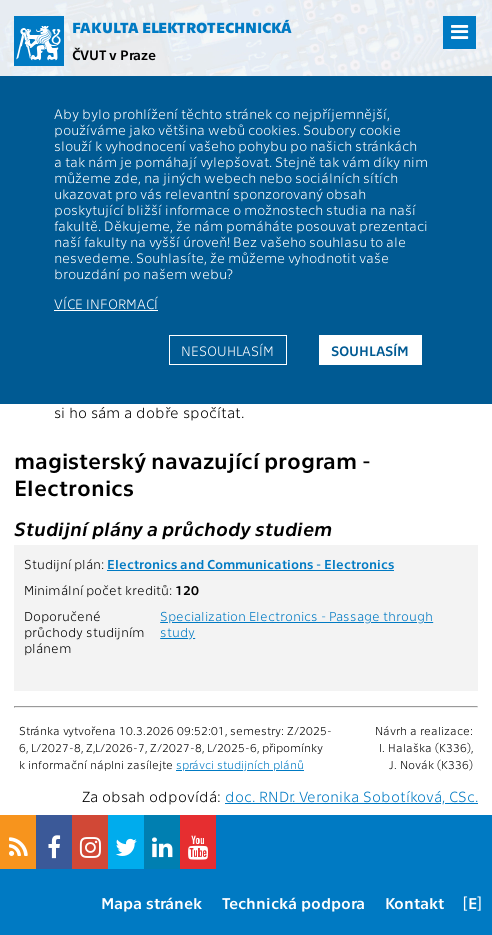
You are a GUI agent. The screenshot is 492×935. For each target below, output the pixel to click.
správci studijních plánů (240, 764)
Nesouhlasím (227, 350)
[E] (472, 902)
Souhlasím (370, 350)
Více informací (106, 303)
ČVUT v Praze (114, 54)
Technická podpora (293, 902)
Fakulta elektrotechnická (182, 27)
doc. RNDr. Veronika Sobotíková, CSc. (351, 796)
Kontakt (414, 902)
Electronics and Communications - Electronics (250, 563)
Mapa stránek (151, 902)
